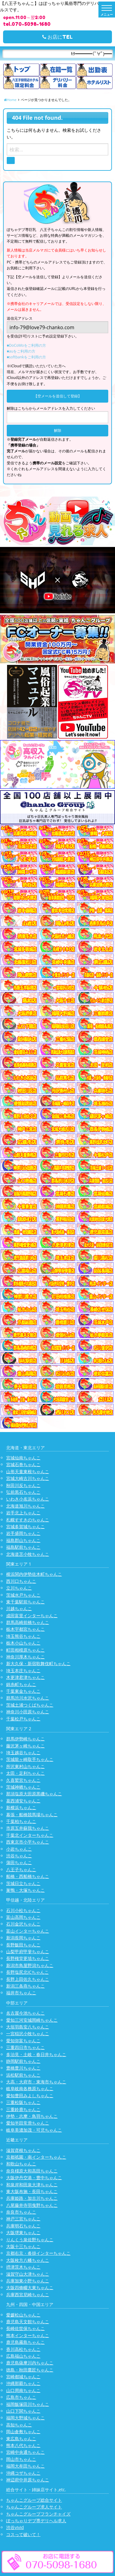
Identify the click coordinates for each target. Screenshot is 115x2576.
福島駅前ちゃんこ (23, 1547)
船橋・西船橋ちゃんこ (27, 1876)
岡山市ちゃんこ (21, 2459)
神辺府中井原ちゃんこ (27, 2480)
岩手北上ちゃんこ (23, 1513)
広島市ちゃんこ (21, 2397)
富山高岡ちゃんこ (23, 1917)
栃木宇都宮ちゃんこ (25, 1629)
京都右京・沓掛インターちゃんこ (38, 2253)
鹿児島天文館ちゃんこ (27, 2321)
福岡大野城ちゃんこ (25, 2418)
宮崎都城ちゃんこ (23, 2376)
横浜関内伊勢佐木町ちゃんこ (34, 1574)
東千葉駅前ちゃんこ (25, 1602)
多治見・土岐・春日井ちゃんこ (36, 2054)
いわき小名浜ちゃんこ (27, 1499)
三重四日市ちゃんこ (25, 2047)
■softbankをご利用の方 (26, 357)
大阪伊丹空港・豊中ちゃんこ (34, 2177)
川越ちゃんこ (19, 1608)
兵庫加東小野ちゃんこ (27, 2281)
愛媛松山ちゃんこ (23, 2315)
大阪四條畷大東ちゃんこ (29, 2287)
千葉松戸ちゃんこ (23, 1719)
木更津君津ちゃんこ (25, 1677)
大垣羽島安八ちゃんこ (27, 2027)
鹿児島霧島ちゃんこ (25, 2342)
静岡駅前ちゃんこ (23, 2061)
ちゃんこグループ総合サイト (34, 2500)
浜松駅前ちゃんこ (23, 2075)
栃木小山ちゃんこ (23, 1643)
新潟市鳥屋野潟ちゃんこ (29, 1965)
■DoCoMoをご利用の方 (26, 345)
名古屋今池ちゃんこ (25, 2013)
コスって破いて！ (23, 2534)
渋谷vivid (15, 2527)
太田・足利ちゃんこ (25, 1773)
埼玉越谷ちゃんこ (23, 1752)
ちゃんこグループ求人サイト (34, 2507)
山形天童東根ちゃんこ (27, 1471)
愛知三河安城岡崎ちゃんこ (32, 2020)
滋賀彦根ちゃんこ (23, 2150)
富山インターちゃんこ (27, 1931)
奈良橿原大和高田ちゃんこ (32, 2171)
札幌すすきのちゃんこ (27, 1520)
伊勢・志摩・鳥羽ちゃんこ (32, 2116)
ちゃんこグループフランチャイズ (38, 2514)
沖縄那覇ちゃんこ (23, 2383)
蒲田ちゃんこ (19, 1862)
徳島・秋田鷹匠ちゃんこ (29, 2370)
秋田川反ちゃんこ (23, 1485)
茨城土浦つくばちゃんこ (29, 1705)
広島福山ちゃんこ (23, 2356)
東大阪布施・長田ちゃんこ (32, 2191)
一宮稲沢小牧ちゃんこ (27, 2033)
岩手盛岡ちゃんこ (23, 1533)
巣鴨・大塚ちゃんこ (25, 1890)
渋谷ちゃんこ (19, 1856)
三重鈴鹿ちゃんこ (23, 2109)
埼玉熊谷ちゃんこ (23, 1636)
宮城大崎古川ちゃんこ (27, 1478)
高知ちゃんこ (19, 2425)
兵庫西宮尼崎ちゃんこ (27, 2294)
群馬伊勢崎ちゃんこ (25, 1739)
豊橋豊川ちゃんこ (23, 2068)
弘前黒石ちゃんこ (23, 1492)
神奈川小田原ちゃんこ (27, 1712)
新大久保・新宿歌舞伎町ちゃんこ (38, 1663)
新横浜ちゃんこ (21, 1807)
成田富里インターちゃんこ (32, 1615)
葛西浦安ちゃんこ (23, 1801)
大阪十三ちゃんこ (23, 2246)
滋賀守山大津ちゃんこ (27, 2274)
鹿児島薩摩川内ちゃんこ (29, 2363)
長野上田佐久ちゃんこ (27, 1979)
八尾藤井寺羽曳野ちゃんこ (32, 2205)
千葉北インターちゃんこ (29, 1835)
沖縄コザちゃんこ (23, 2473)
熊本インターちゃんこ (27, 2335)
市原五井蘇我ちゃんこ (27, 1828)
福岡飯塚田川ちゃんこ (27, 2404)
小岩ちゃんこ (19, 1849)
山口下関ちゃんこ (23, 2411)
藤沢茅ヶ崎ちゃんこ (25, 1746)
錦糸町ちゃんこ (21, 1684)
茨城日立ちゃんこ (23, 1883)
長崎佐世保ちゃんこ (25, 2328)
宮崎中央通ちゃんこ (25, 2452)
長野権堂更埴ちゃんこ (27, 1958)
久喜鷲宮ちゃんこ (23, 1780)
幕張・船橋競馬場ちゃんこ (32, 1814)
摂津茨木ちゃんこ (23, 2267)
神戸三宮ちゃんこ (23, 2219)
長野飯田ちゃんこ (23, 1945)
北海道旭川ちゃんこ (25, 1506)
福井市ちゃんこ (21, 1993)
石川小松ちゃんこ (23, 1910)
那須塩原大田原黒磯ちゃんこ (34, 1794)
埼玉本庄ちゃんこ (23, 1670)
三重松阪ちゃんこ (23, 2102)
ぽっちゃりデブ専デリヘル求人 (36, 2520)
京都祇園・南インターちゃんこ (36, 2157)
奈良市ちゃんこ (21, 2212)
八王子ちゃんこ (21, 1869)
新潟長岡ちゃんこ (23, 1938)
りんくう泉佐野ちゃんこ (29, 2239)
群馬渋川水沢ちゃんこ (27, 1698)
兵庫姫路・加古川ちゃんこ (32, 2198)
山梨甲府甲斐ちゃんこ (27, 1951)
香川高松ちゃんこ (23, 2349)
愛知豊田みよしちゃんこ (29, 2095)
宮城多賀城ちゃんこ (25, 1526)
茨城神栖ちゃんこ (23, 1787)
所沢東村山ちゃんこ (25, 1766)
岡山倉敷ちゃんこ (23, 2431)
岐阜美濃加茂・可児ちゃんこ (34, 2130)
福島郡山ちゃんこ (23, 1540)
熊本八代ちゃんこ (23, 2445)
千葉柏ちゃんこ (21, 1821)
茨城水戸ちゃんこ (23, 1595)
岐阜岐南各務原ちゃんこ (29, 2088)
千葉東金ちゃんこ (23, 1691)
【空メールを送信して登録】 (58, 396)
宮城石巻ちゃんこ (23, 1464)
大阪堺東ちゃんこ (23, 2232)
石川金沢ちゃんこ (23, 1924)
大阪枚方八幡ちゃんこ (27, 2260)
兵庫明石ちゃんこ (23, 2226)
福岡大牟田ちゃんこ (25, 2466)
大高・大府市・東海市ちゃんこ (36, 2082)
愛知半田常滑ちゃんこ (27, 2123)
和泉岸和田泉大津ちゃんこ (32, 2185)
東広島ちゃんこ (21, 2438)
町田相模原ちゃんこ (25, 1650)
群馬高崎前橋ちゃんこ (27, 1622)
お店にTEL (57, 37)
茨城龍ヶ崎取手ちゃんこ (29, 1759)
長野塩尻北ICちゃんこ (27, 1972)
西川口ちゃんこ (21, 1581)
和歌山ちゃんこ (21, 2164)
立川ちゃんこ (19, 1588)
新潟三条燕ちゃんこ (25, 1986)
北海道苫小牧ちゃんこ (27, 1554)
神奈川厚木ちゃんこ (25, 1657)
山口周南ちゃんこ (23, 2390)
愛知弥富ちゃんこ (23, 2040)
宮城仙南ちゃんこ (23, 1458)
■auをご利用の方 (21, 351)
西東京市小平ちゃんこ (27, 1842)
